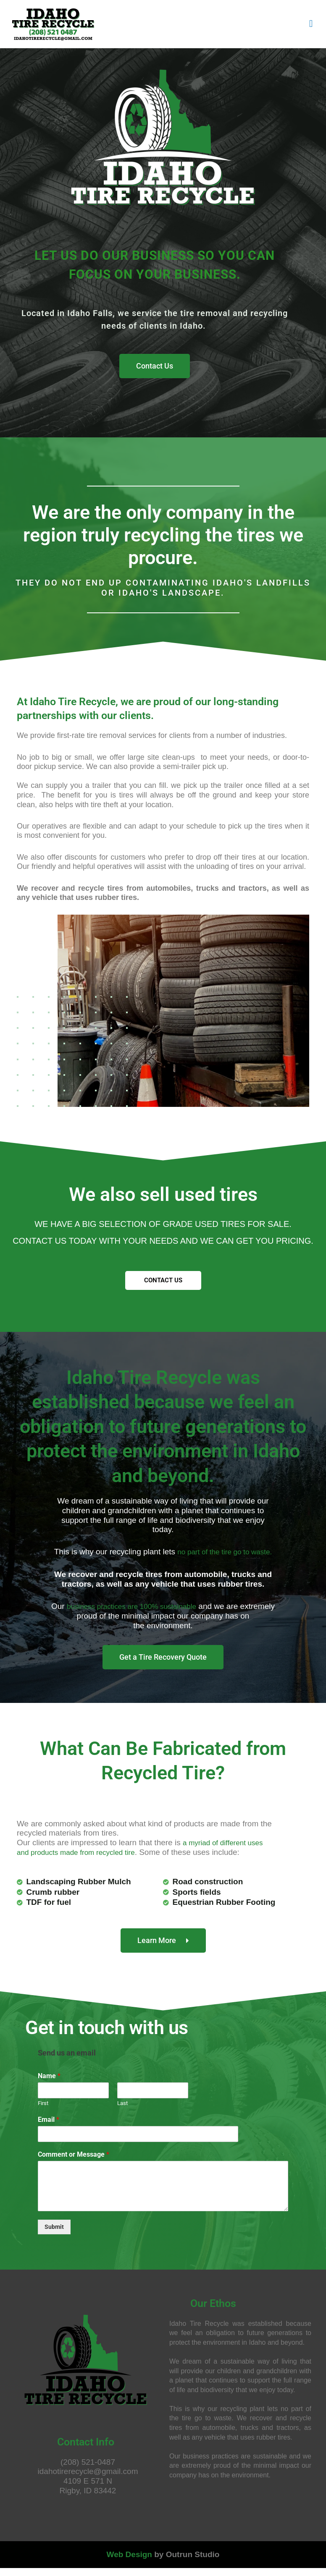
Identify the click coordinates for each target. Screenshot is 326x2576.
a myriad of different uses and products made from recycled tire (144, 1855)
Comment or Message (73, 2162)
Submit (54, 2234)
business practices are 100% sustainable (150, 1615)
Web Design (129, 2562)
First (43, 2111)
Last (122, 2111)
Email (48, 2127)
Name (49, 2084)
